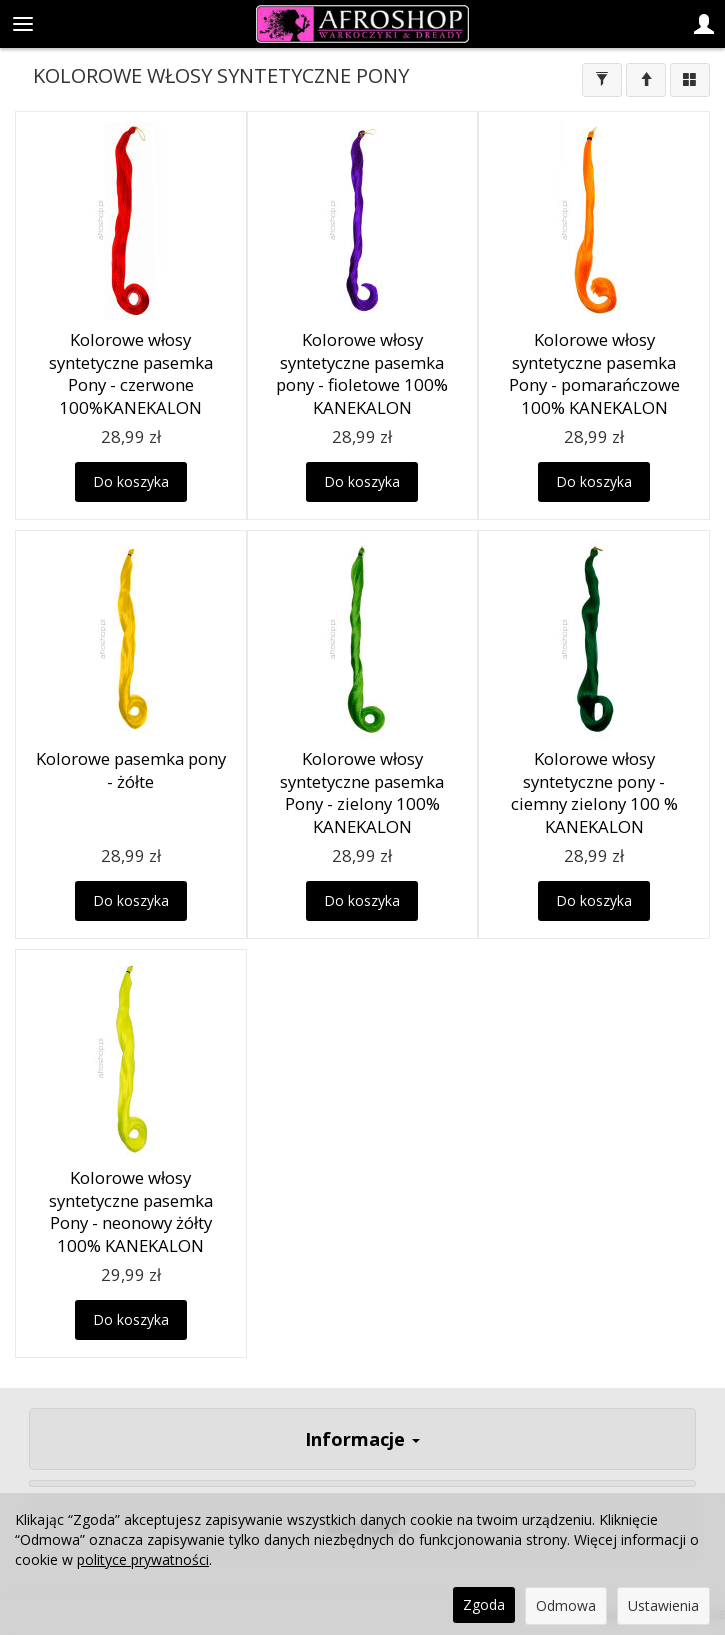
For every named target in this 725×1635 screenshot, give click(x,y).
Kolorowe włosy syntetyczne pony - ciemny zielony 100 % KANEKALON (594, 792)
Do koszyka (131, 481)
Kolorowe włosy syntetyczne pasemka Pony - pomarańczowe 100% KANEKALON (594, 373)
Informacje (362, 1439)
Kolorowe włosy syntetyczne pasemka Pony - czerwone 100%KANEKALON (131, 373)
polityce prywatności (143, 1559)
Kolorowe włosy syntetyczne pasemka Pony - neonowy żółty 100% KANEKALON (131, 1211)
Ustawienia (663, 1605)
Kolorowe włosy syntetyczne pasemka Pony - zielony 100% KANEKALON (362, 792)
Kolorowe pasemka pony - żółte (131, 770)
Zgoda (484, 1604)
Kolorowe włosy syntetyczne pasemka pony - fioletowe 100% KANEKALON (362, 373)
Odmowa (566, 1605)
